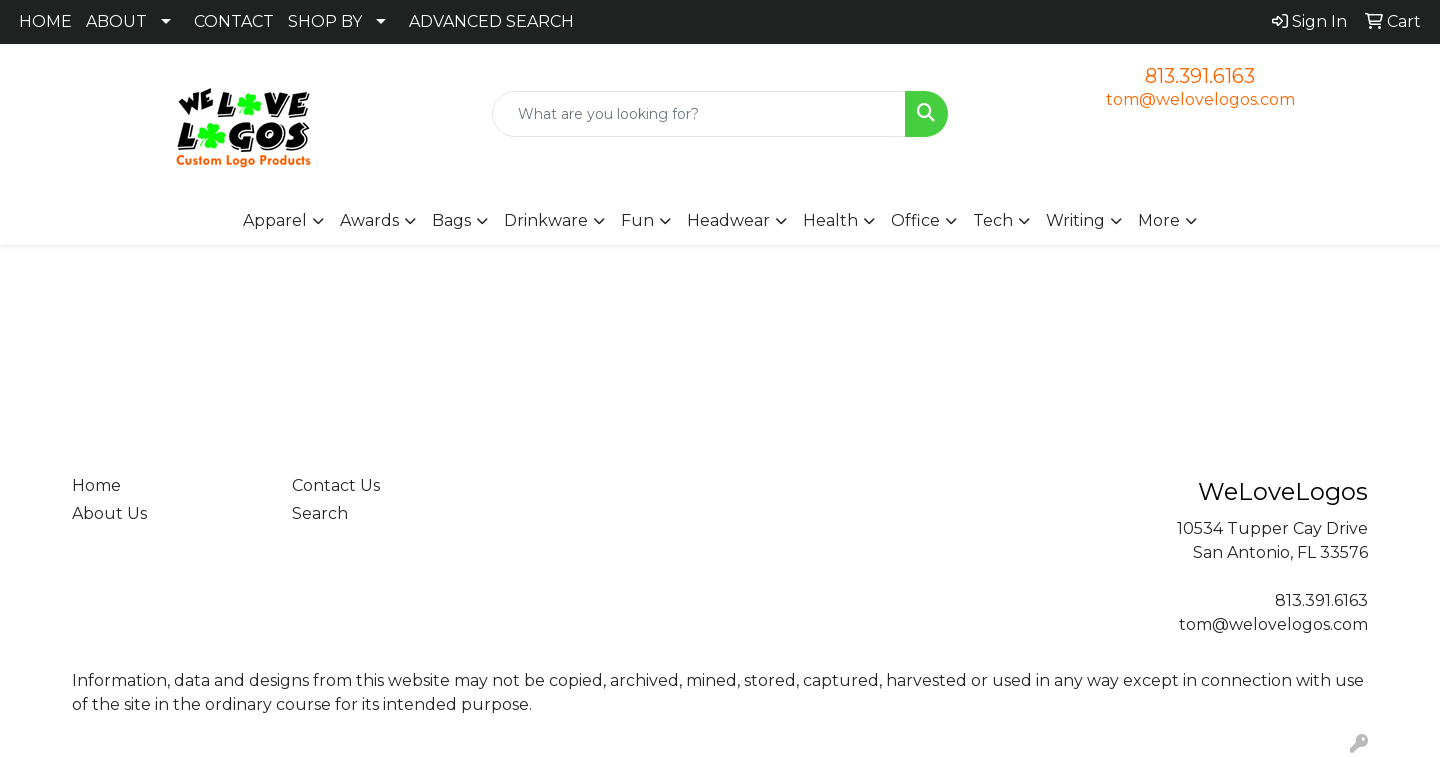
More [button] (1159, 220)
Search (320, 513)
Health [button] (830, 220)
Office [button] (915, 220)
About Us (109, 513)
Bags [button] (451, 220)
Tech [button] (993, 220)
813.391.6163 (1200, 76)
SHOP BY (325, 21)
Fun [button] (637, 220)
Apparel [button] (275, 220)
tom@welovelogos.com (1200, 99)
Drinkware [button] (546, 220)
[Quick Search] (699, 114)
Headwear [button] (728, 220)
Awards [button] (369, 220)
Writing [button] (1075, 220)
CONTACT (234, 21)
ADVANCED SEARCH (491, 21)
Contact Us (336, 485)
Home (96, 485)
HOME (45, 21)
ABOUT (116, 21)
